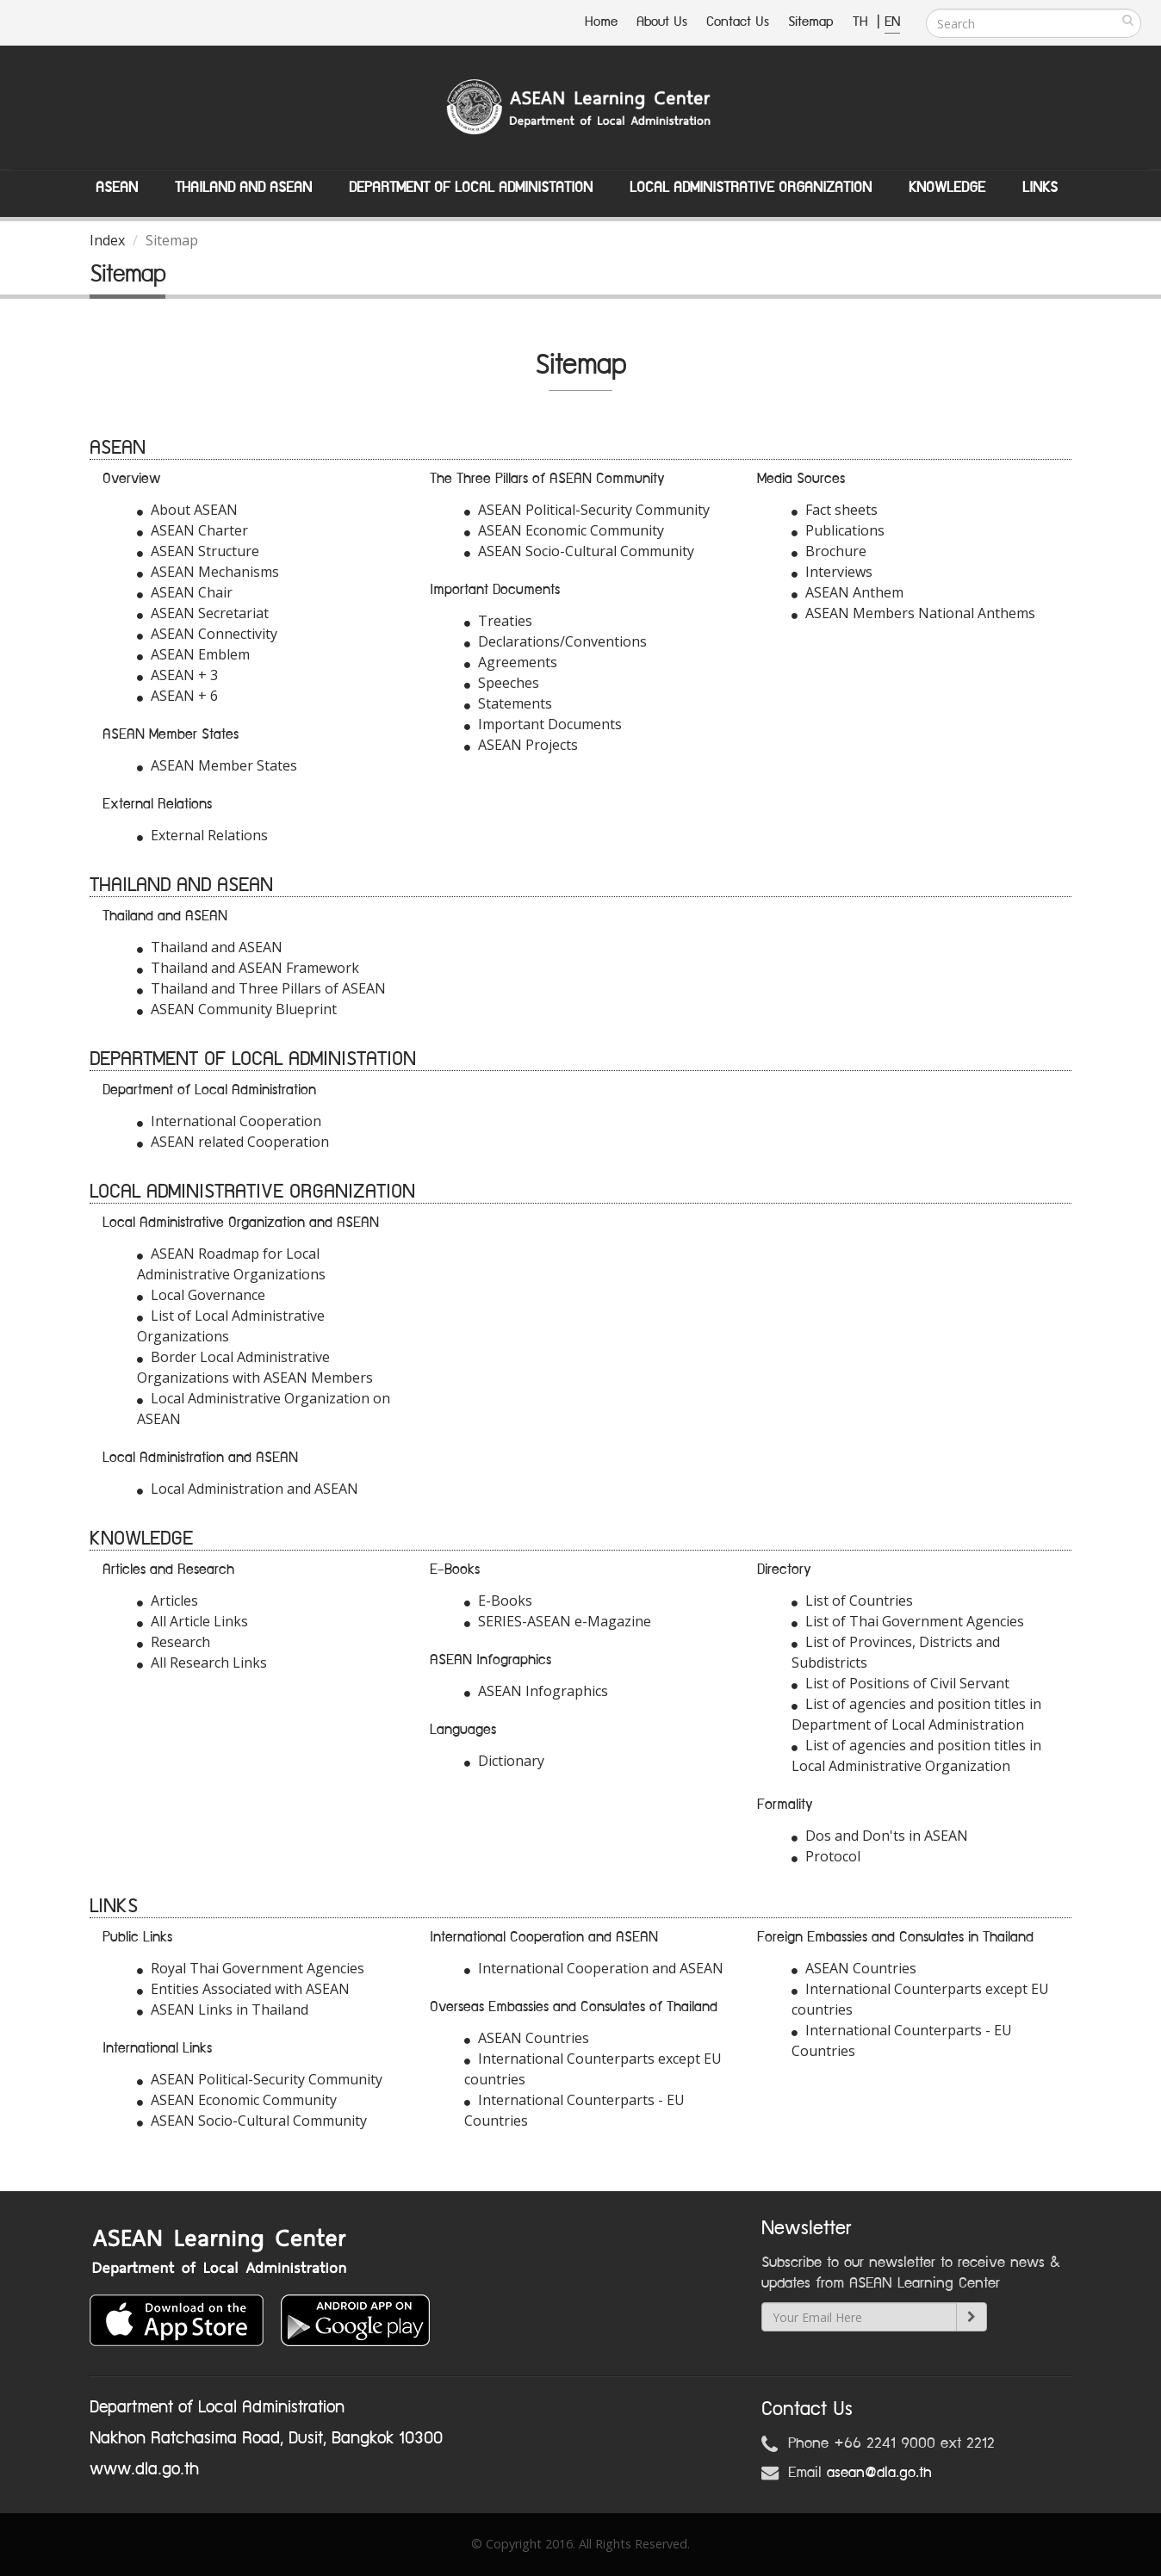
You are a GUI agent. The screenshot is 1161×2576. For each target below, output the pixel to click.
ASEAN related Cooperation (233, 1141)
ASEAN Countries (526, 2037)
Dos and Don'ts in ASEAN (880, 1835)
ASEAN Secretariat (203, 613)
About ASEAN (187, 509)
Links (1040, 188)
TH (862, 22)
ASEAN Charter (192, 530)
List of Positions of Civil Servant (900, 1683)
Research (173, 1641)
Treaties (498, 620)
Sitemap (811, 22)
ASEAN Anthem (847, 592)
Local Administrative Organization (751, 188)
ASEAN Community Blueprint (237, 1009)
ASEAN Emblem (193, 654)
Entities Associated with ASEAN (243, 1988)
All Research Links (202, 1662)
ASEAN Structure (198, 551)
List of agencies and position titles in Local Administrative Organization (916, 1755)
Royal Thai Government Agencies (250, 1968)
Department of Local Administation (471, 188)
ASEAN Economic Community (564, 530)
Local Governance (201, 1294)
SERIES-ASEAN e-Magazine (557, 1621)
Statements (508, 703)
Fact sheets (835, 509)
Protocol (826, 1856)
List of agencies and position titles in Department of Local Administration (916, 1714)
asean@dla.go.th (879, 2473)
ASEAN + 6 (177, 695)
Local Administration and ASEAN (247, 1488)
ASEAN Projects (521, 744)
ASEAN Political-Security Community (587, 509)
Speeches (501, 682)
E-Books (498, 1600)
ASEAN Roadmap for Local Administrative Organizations (231, 1264)
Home (601, 22)
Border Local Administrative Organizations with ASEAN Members (255, 1367)
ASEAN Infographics (536, 1690)
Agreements (510, 662)
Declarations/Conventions (555, 641)
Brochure (829, 551)
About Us (661, 22)
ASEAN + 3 (177, 675)
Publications (838, 530)
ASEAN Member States (217, 765)
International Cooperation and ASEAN (593, 1968)
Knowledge (947, 188)
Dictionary (504, 1760)
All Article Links (192, 1621)
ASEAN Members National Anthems (913, 613)
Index (107, 240)
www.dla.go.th (144, 2469)
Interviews (832, 571)
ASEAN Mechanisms (208, 571)
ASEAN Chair (185, 592)
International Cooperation (229, 1121)
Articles (167, 1600)
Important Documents (543, 724)
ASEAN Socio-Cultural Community (579, 551)
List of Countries (852, 1600)
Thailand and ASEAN (243, 188)
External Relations (202, 835)
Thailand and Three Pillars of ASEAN (261, 988)
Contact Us (737, 22)
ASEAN (117, 188)
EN (892, 22)
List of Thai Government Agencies (908, 1621)
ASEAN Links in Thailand (222, 2009)
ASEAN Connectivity (207, 633)
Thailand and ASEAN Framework (248, 967)
